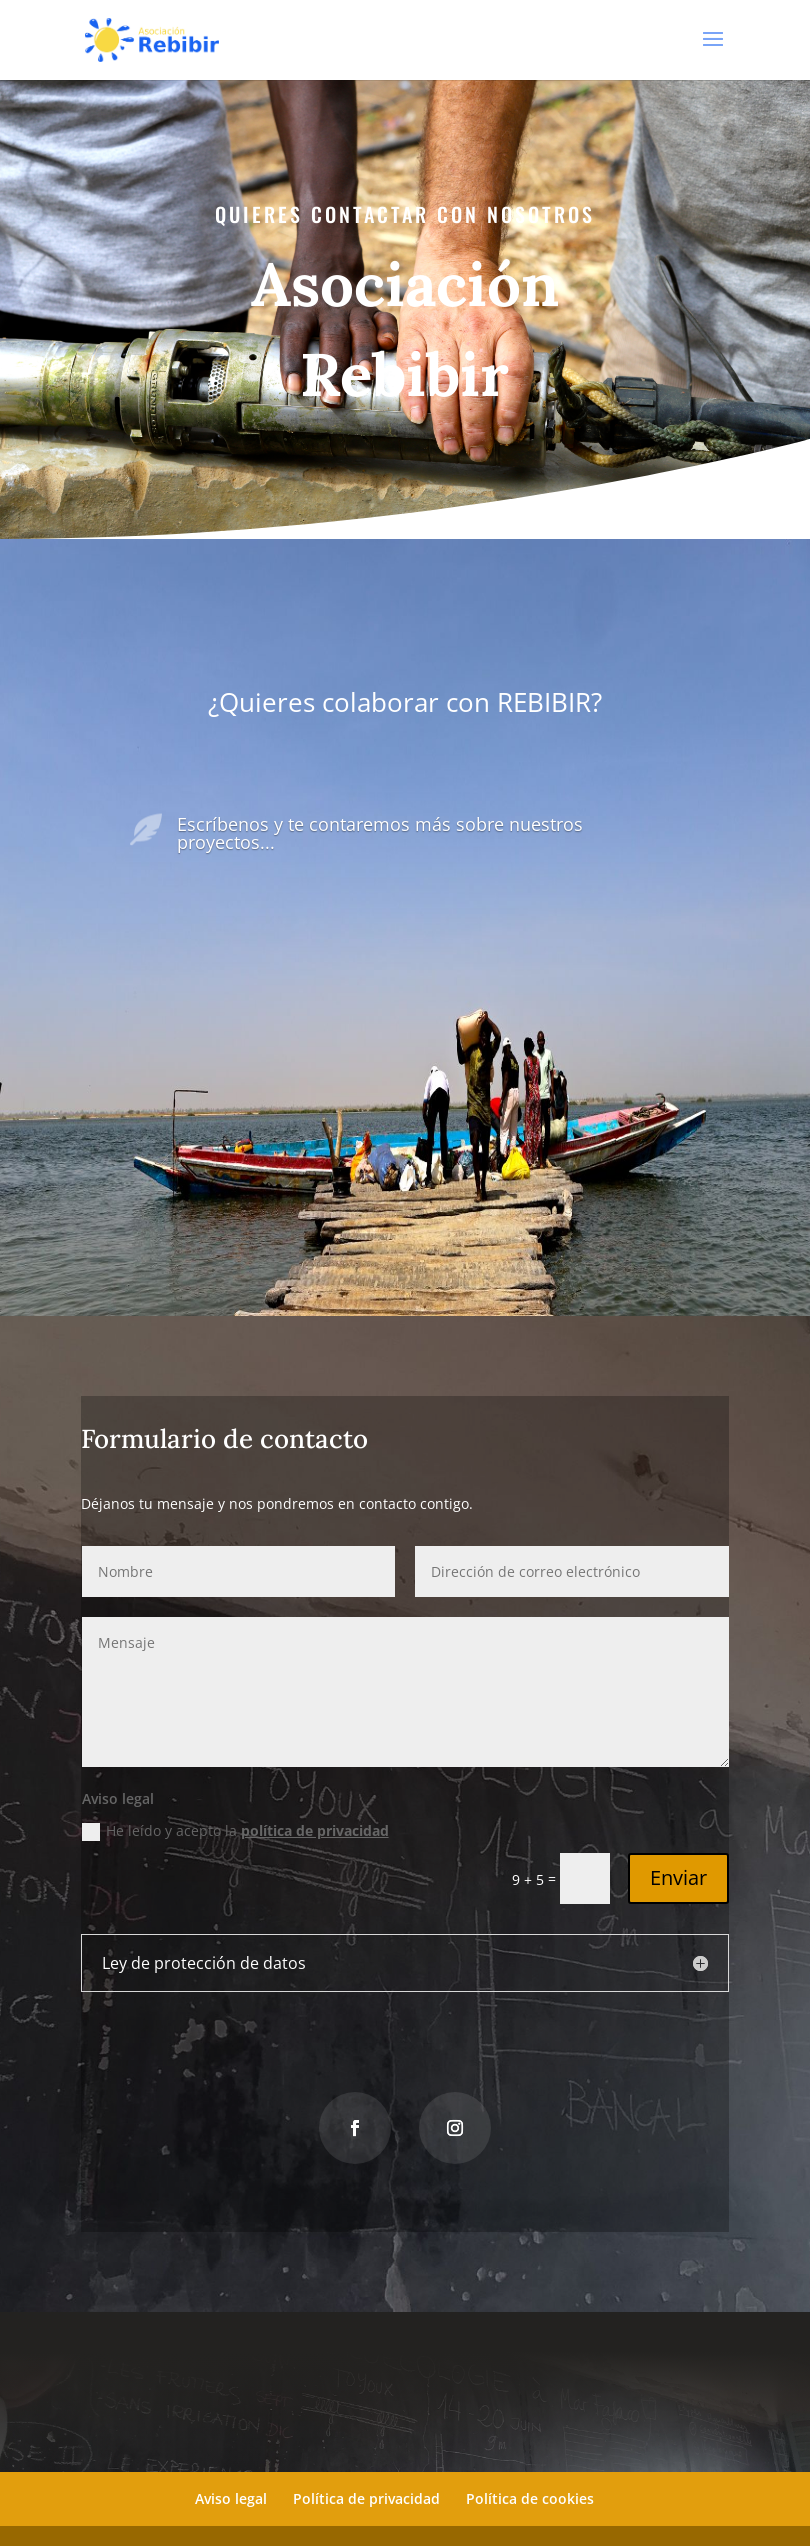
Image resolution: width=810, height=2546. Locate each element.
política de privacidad (318, 1830)
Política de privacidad (366, 2498)
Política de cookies (530, 2498)
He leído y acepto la (242, 1830)
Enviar (666, 1875)
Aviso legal (231, 2498)
